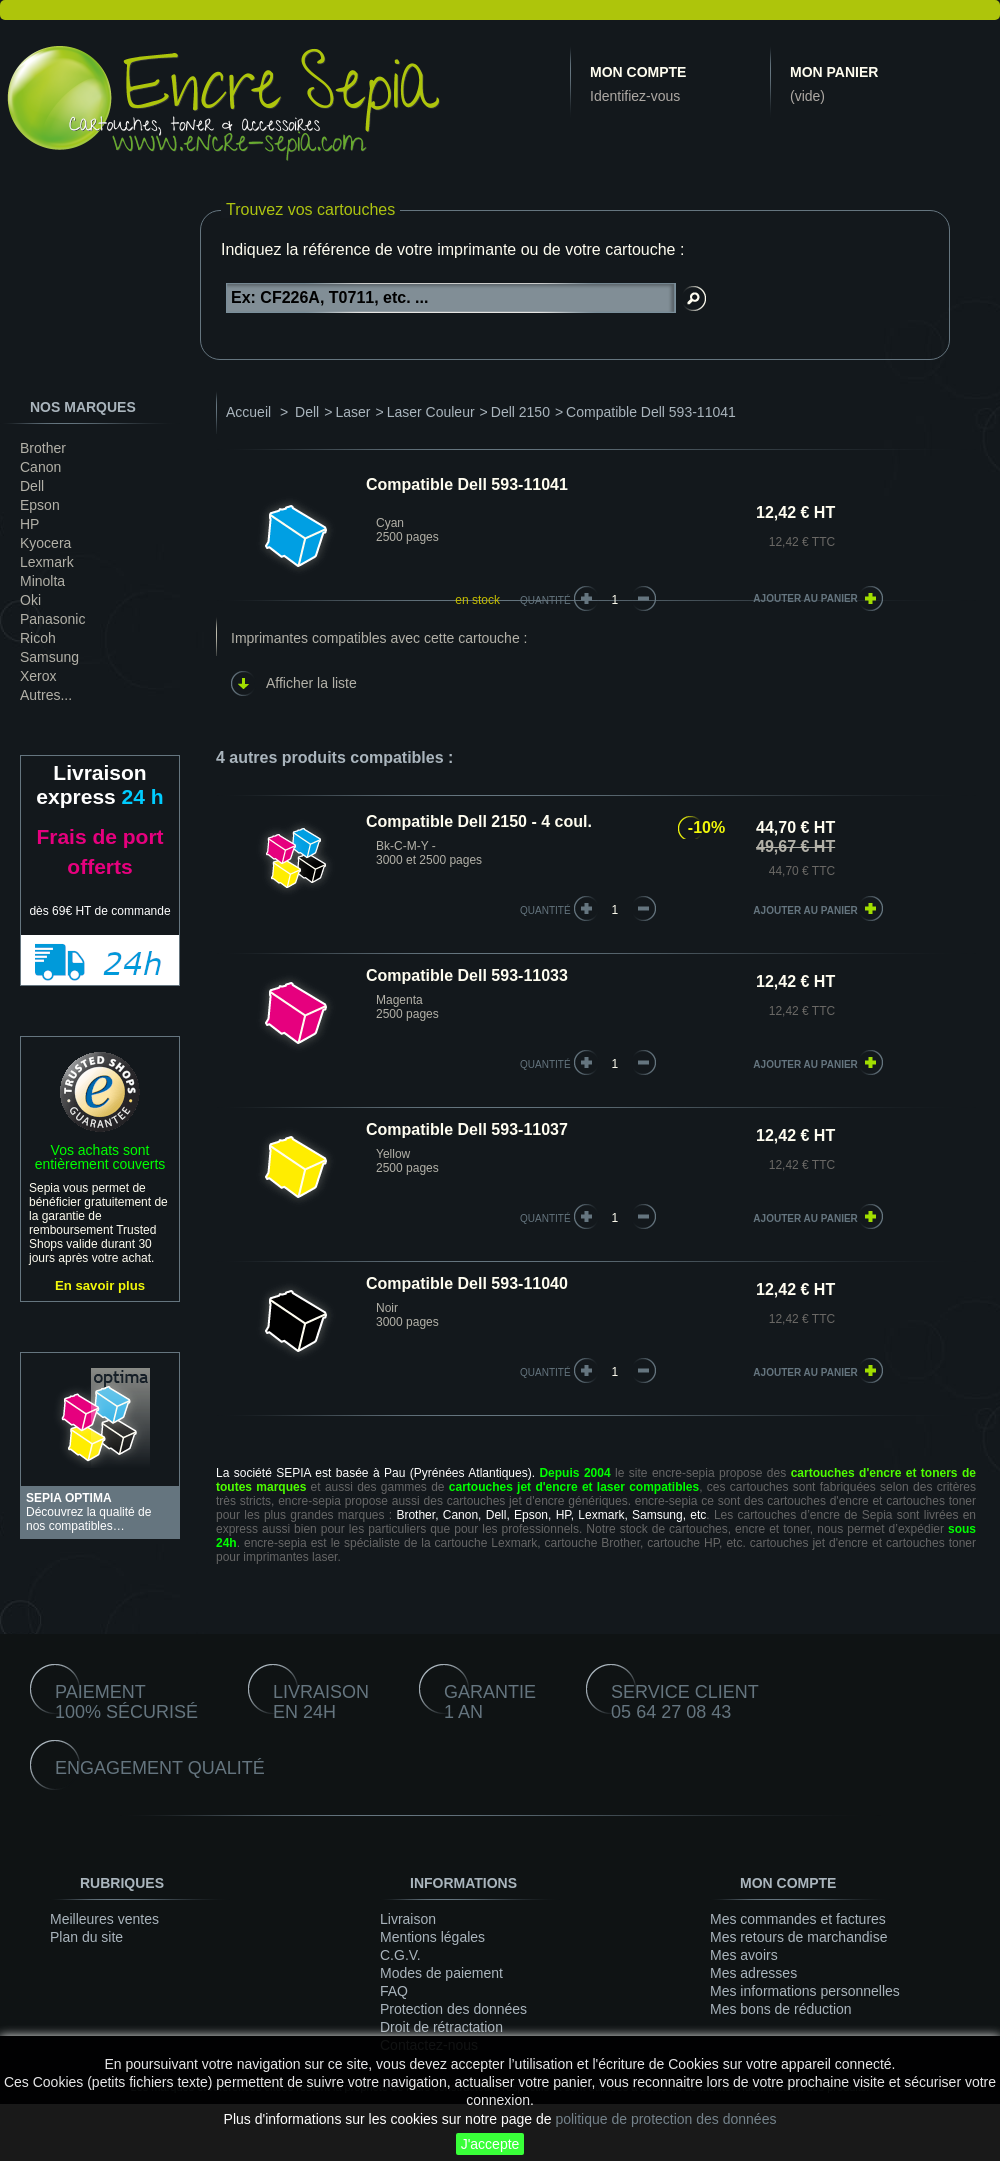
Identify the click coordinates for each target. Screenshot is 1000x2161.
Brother (43, 448)
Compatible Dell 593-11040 (467, 1283)
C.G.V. (400, 1955)
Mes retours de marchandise (798, 1937)
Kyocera (45, 543)
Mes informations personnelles (805, 1991)
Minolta (42, 581)
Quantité (545, 600)
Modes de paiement (441, 1973)
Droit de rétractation (441, 2027)
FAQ (394, 1991)
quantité (545, 910)
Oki (30, 600)
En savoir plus (100, 1285)
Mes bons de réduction (781, 2009)
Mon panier (834, 72)
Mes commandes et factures (798, 1919)
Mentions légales (432, 1937)
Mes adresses (753, 1973)
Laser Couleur (431, 412)
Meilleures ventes (104, 1919)
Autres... (46, 695)
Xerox (38, 676)
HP (29, 524)
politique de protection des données (665, 2119)
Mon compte (638, 72)
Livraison (408, 1919)
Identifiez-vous (635, 96)
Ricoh (38, 638)
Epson (40, 505)
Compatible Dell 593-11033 (467, 975)
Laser (352, 412)
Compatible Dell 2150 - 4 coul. (479, 821)
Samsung (49, 657)
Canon (40, 467)
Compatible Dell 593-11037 (467, 1129)
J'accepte (490, 2144)
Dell (32, 486)
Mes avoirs (744, 1955)
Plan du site (86, 1937)
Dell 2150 (520, 412)
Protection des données (453, 2009)
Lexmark (47, 562)
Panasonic (52, 619)
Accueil (248, 412)
